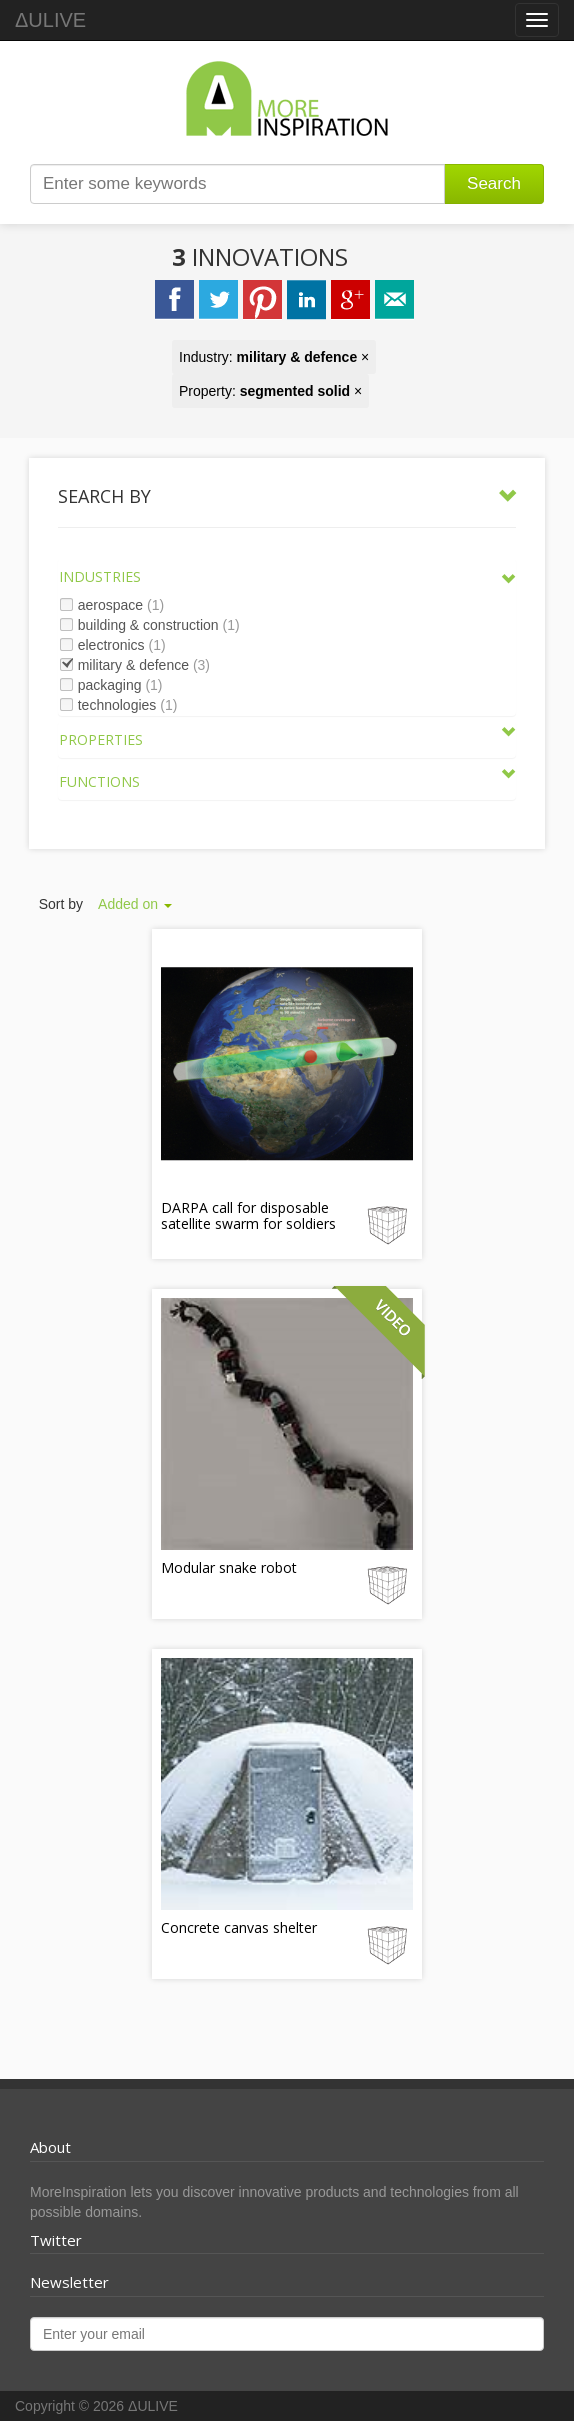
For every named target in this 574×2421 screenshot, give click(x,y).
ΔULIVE (50, 20)
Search (494, 183)
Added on (135, 904)
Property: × (270, 391)
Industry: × (274, 357)
